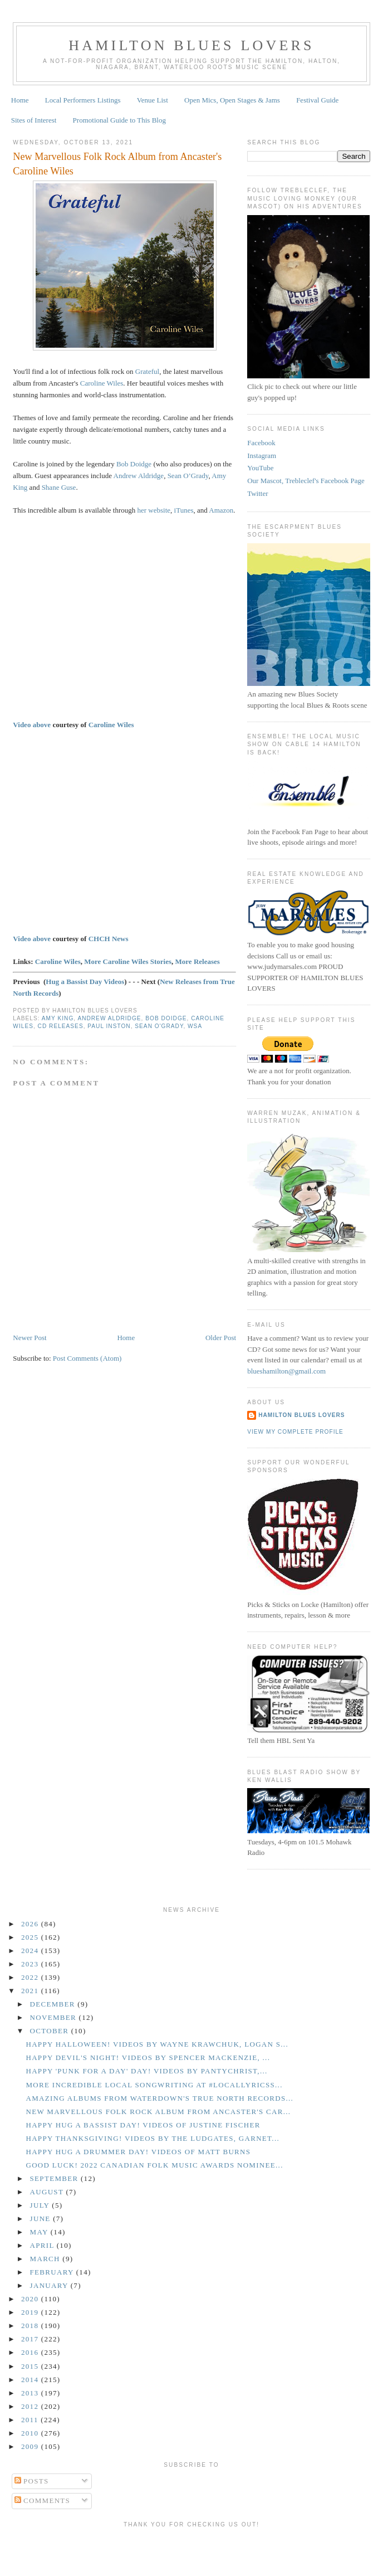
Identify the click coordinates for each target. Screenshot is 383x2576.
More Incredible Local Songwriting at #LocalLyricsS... (154, 2085)
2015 (31, 2366)
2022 (31, 1977)
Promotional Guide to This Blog (119, 120)
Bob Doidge (133, 464)
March (46, 2258)
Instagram (261, 455)
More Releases (197, 961)
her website (153, 510)
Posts (31, 2481)
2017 (31, 2339)
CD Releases (61, 1026)
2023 (31, 1964)
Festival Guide (317, 100)
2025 (31, 1937)
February (53, 2272)
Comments (42, 2500)
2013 (31, 2393)
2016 (31, 2352)
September (55, 2178)
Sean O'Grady (159, 1026)
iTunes (184, 510)
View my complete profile (295, 1432)
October (50, 2031)
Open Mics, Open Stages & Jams (232, 100)
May (40, 2232)
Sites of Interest (34, 120)
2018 (31, 2325)
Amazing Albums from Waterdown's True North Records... (159, 2098)
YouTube (260, 468)
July (41, 2205)
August (48, 2192)
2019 (31, 2312)
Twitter (257, 493)
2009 (31, 2446)
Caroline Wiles (102, 383)
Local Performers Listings (83, 100)
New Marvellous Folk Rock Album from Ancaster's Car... (158, 2111)
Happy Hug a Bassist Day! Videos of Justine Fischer (143, 2125)
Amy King (57, 1018)
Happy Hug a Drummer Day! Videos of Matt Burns (138, 2152)
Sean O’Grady (188, 475)
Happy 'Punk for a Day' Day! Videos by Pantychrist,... (146, 2071)
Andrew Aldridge (139, 475)
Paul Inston (108, 1026)
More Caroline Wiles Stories (127, 961)
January (50, 2285)
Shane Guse (59, 487)
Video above (32, 724)
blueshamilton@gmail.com (286, 1371)
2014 (31, 2379)
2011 (31, 2420)
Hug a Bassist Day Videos (85, 981)
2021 (31, 1990)
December (54, 2004)
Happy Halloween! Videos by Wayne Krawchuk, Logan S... (157, 2044)
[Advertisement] (191, 2550)
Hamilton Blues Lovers (191, 45)
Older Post (220, 1337)
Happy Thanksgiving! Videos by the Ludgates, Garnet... (152, 2138)
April (43, 2245)
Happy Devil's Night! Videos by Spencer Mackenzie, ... (148, 2057)
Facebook (261, 443)
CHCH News (109, 938)
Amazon (221, 510)
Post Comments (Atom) (87, 1358)
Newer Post (29, 1337)
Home (20, 100)
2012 (31, 2406)
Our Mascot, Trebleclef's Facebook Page (306, 480)
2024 (31, 1950)
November (54, 2017)
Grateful (147, 371)
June (41, 2218)
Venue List (152, 100)
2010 (31, 2433)
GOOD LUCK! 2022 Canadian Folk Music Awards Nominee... (154, 2165)
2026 (31, 1924)
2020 (31, 2299)
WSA (195, 1026)
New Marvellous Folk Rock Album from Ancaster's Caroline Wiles (117, 163)
